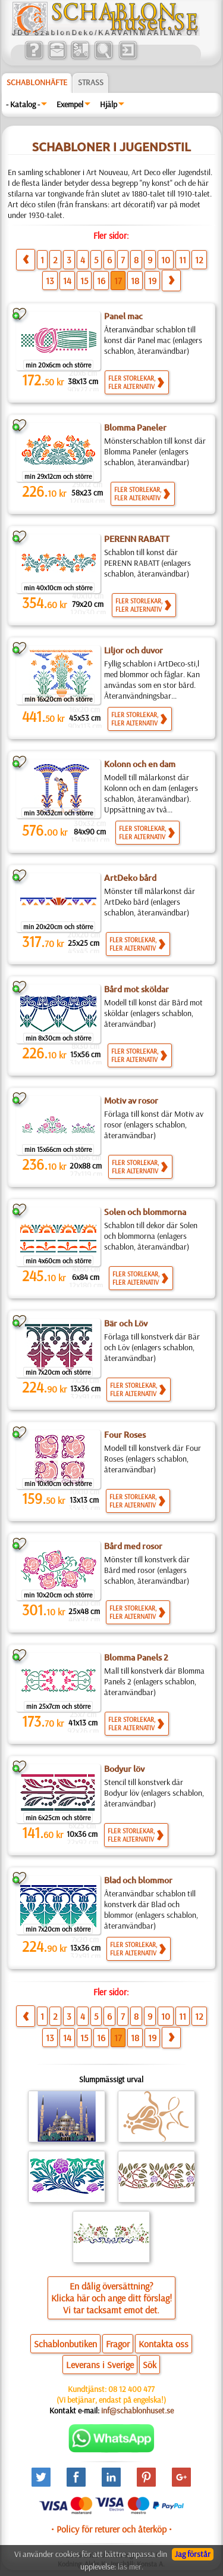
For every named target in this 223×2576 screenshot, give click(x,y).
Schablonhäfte (37, 82)
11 (182, 260)
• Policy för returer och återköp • (111, 2529)
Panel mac (123, 316)
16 (101, 280)
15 (84, 280)
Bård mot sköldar (136, 989)
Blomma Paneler (135, 427)
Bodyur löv (124, 1769)
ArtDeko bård (130, 878)
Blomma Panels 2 (136, 1657)
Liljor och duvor (133, 650)
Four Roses (125, 1435)
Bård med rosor (133, 1546)
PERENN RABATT (136, 539)
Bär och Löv (125, 1323)
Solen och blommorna (145, 1212)
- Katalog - (23, 104)
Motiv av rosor (131, 1100)
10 (165, 260)
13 (50, 280)
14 (67, 280)
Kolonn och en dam (139, 764)
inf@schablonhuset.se (137, 2410)
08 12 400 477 (131, 2389)
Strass (90, 82)
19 (152, 280)
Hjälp (108, 104)
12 (199, 260)
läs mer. (130, 2566)
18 (135, 280)
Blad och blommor (138, 1880)
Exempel (69, 104)
